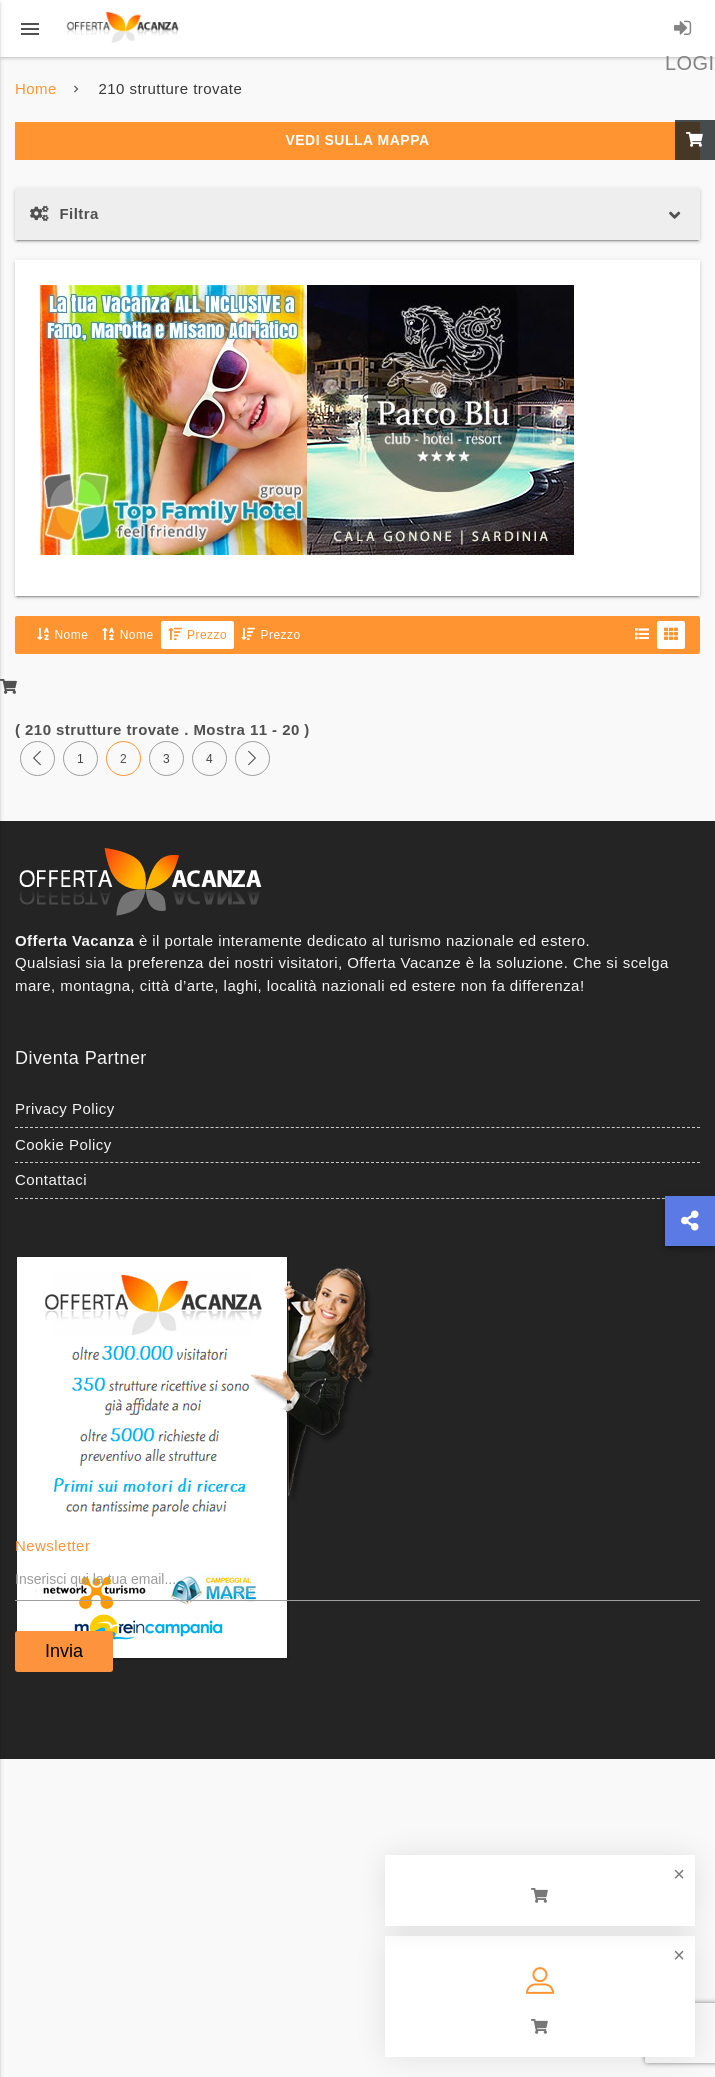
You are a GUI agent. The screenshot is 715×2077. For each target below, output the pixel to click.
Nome (62, 634)
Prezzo (198, 634)
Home (36, 88)
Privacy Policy (65, 1108)
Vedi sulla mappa (357, 140)
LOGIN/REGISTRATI (682, 32)
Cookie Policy (63, 1144)
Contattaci (51, 1179)
